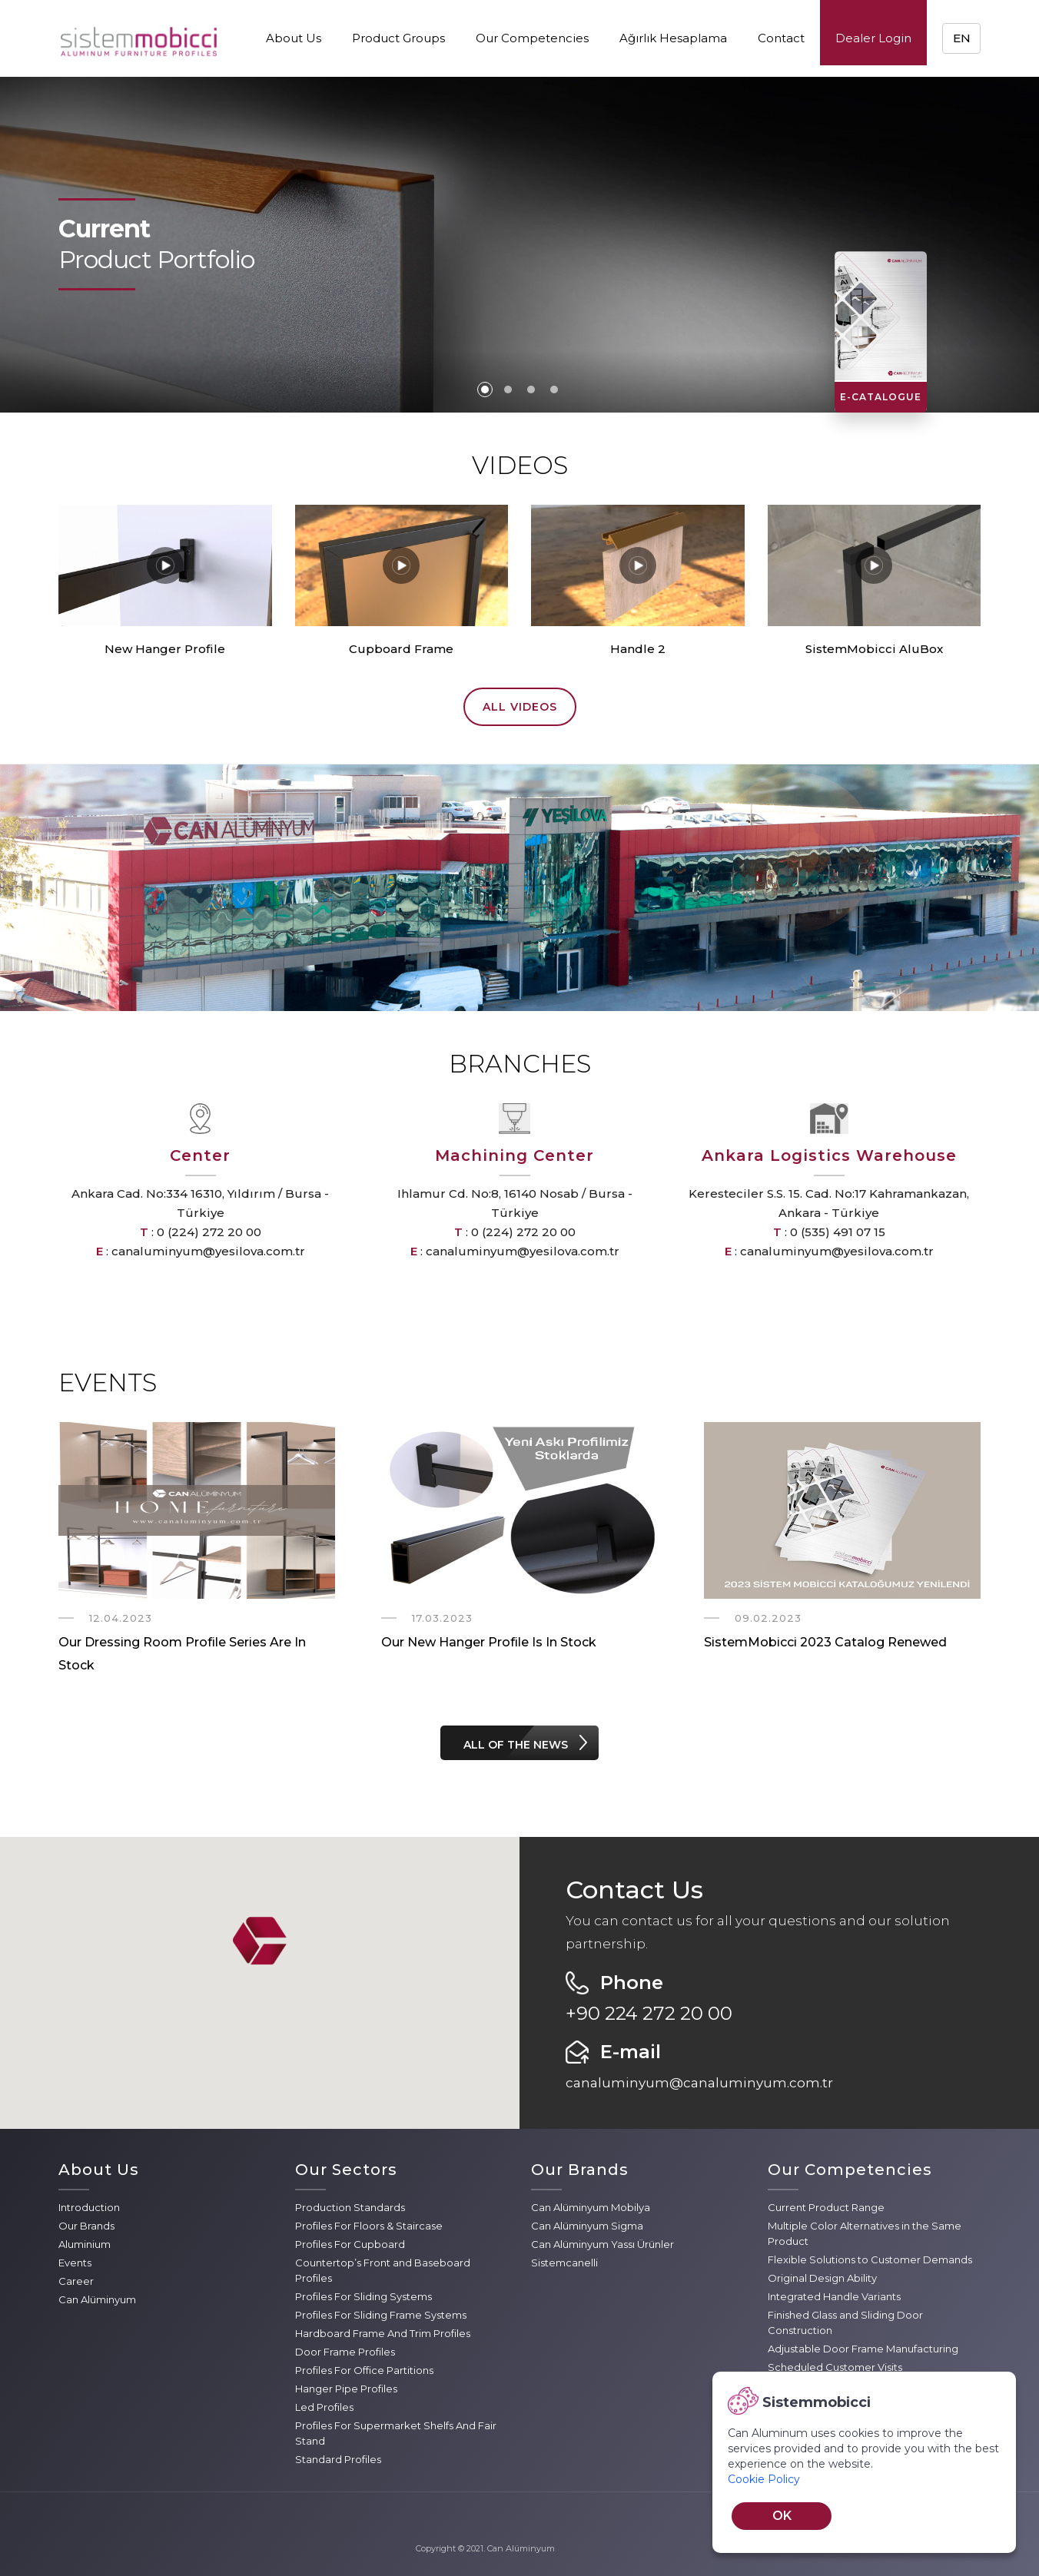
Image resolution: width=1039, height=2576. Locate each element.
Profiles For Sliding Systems (363, 2296)
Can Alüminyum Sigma (587, 2226)
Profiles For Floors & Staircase (369, 2226)
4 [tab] (554, 389)
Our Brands (86, 2226)
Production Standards (350, 2207)
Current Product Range (826, 2207)
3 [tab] (531, 389)
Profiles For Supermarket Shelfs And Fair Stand (395, 2433)
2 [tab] (508, 389)
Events (74, 2262)
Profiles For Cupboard (350, 2244)
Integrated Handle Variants (834, 2296)
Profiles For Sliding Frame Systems (380, 2315)
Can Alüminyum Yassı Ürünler (602, 2244)
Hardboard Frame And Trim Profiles (382, 2333)
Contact (781, 38)
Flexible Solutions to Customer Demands (870, 2259)
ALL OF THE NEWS (515, 1745)
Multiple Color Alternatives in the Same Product (864, 2233)
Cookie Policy (764, 2479)
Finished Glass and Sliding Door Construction (845, 2322)
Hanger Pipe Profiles (346, 2388)
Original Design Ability (822, 2278)
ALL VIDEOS (520, 707)
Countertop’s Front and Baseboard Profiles (382, 2270)
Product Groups (398, 38)
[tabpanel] (519, 245)
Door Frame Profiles (345, 2352)
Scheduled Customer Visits (835, 2367)
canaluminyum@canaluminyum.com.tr (699, 2082)
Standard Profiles (338, 2459)
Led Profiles (324, 2407)
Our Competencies (532, 38)
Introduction (89, 2207)
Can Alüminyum (97, 2299)
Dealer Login (873, 38)
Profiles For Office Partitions (364, 2370)
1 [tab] (485, 389)
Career (76, 2281)
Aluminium (84, 2244)
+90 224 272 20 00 (649, 2013)
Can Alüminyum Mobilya (590, 2207)
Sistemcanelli (564, 2262)
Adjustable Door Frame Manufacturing (863, 2348)
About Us (293, 38)
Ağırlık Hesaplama (673, 38)
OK (782, 2515)
